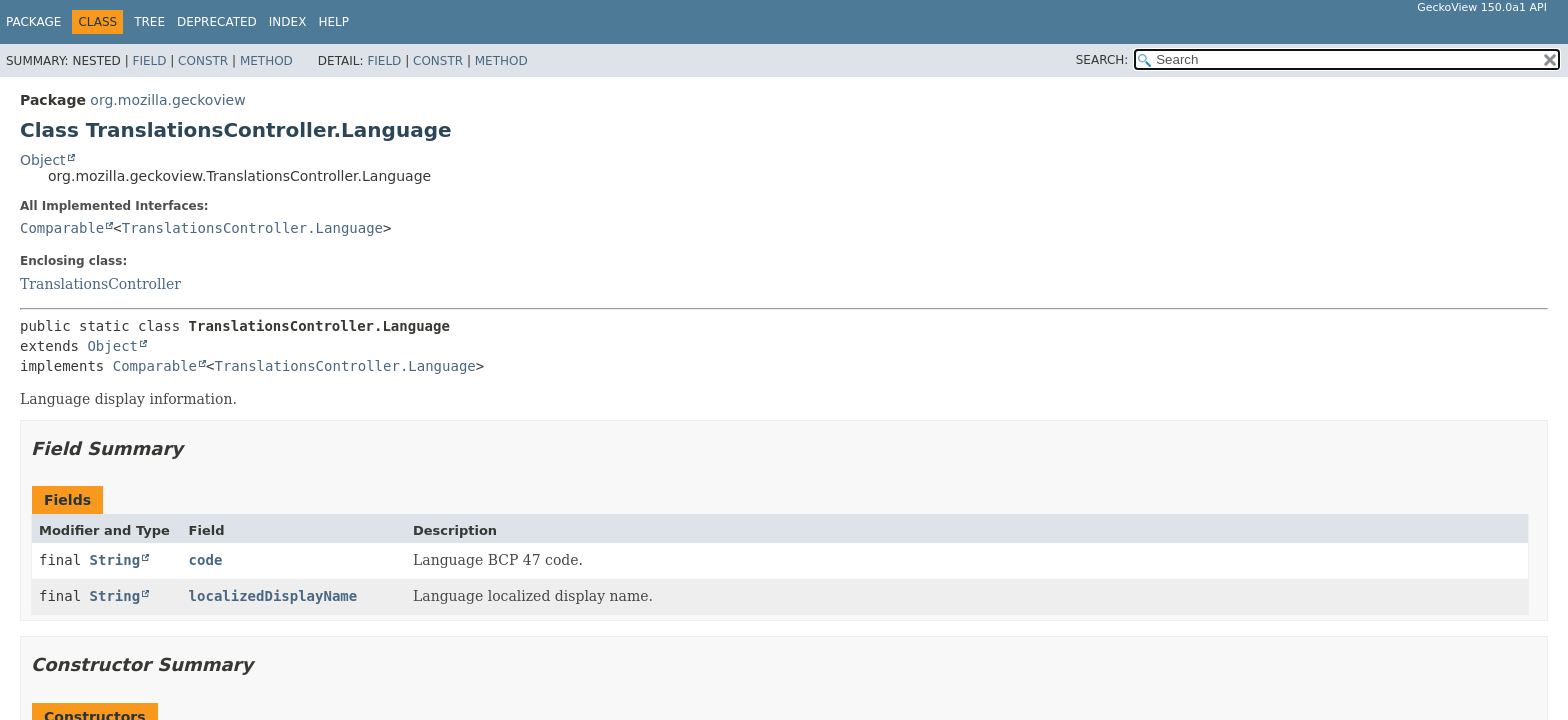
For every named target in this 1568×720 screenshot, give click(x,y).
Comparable (62, 228)
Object (43, 160)
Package (33, 22)
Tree (149, 22)
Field (149, 61)
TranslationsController (100, 284)
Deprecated (217, 22)
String (115, 560)
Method (266, 61)
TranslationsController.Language (252, 228)
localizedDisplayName (273, 596)
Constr (203, 61)
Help (333, 22)
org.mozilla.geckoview (167, 100)
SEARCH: (1102, 60)
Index (288, 22)
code (206, 560)
